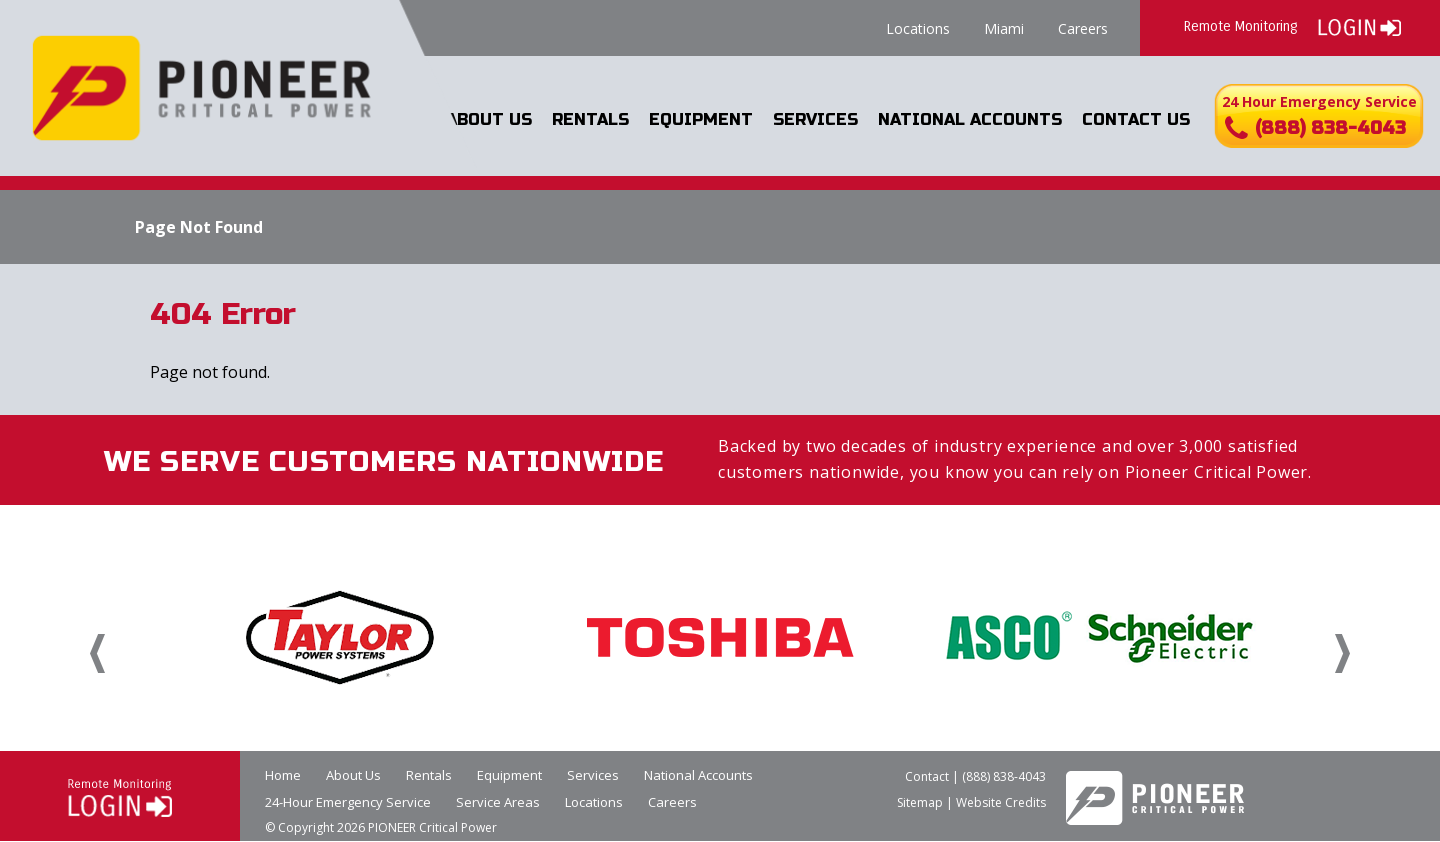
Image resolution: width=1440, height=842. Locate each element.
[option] (340, 636)
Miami (1004, 28)
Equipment (701, 119)
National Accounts (970, 119)
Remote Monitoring (1292, 25)
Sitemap (920, 802)
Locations (918, 28)
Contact (927, 776)
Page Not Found (199, 227)
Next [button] (1342, 653)
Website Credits (1001, 802)
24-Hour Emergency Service (348, 802)
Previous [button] (97, 653)
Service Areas (498, 802)
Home (283, 775)
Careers (1083, 28)
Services (815, 119)
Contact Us (1136, 119)
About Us (489, 119)
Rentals (590, 119)
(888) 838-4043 (1004, 776)
